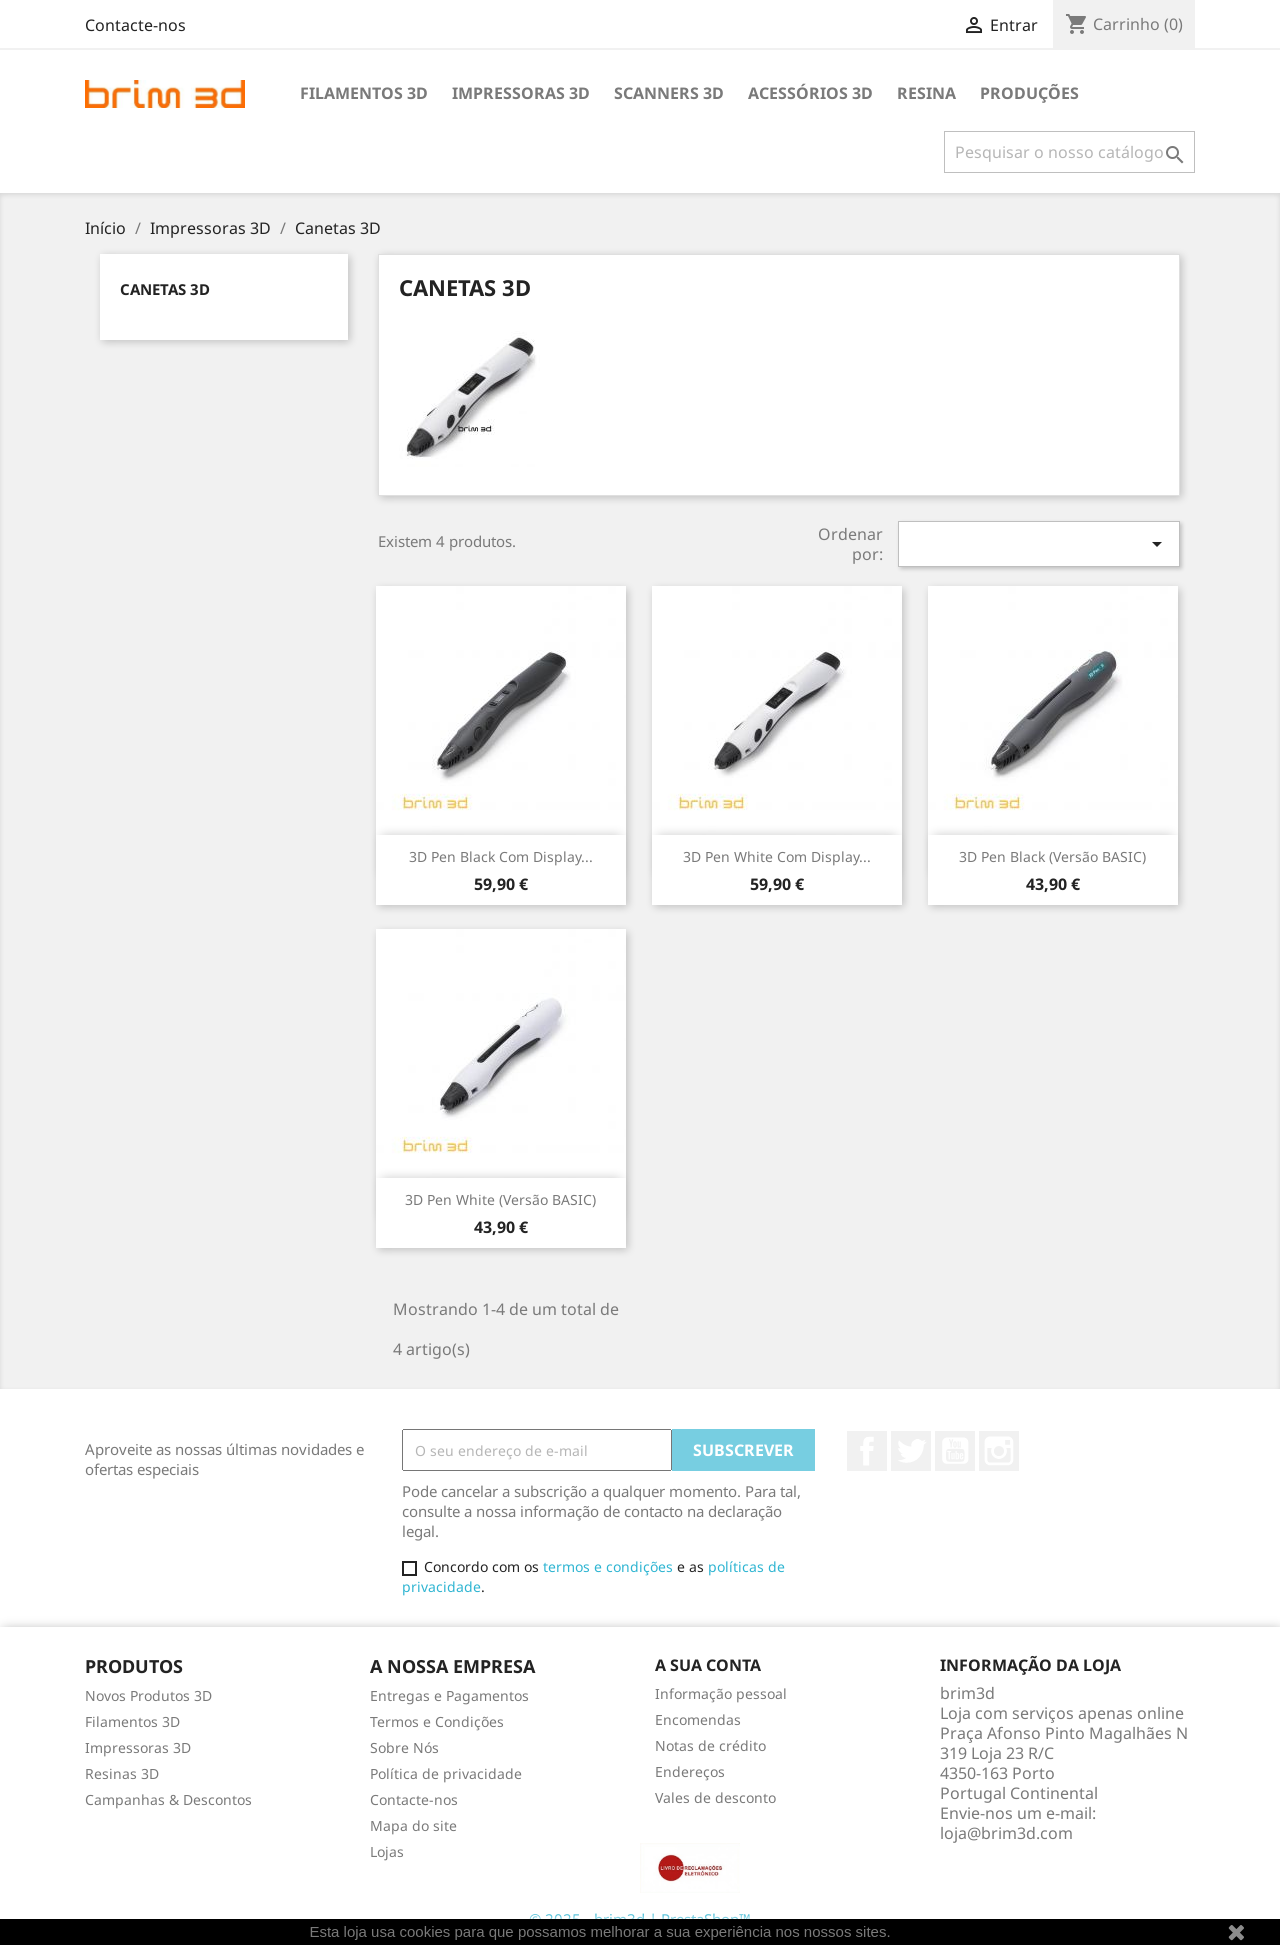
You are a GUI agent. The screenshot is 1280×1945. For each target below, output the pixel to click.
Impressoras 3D (521, 93)
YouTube (955, 1451)
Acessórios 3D (810, 93)
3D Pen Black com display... (501, 856)
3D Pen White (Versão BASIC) (500, 1199)
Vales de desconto (715, 1797)
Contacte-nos (135, 25)
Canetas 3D (165, 289)
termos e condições (608, 1566)
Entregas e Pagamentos (449, 1695)
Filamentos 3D (364, 93)
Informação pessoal (721, 1693)
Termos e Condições (437, 1721)
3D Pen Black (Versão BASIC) (1052, 856)
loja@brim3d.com (1006, 1833)
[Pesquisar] (1069, 152)
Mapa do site (413, 1825)
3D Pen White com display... (777, 856)
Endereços (690, 1771)
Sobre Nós (404, 1747)
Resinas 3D (122, 1773)
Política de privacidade (446, 1773)
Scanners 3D (669, 93)
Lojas (387, 1851)
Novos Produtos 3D (148, 1695)
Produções (1029, 93)
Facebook (867, 1451)
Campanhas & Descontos (168, 1799)
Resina (926, 93)
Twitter (911, 1451)
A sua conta (708, 1665)
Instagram (999, 1451)
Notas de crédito (710, 1745)
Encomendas (698, 1719)
